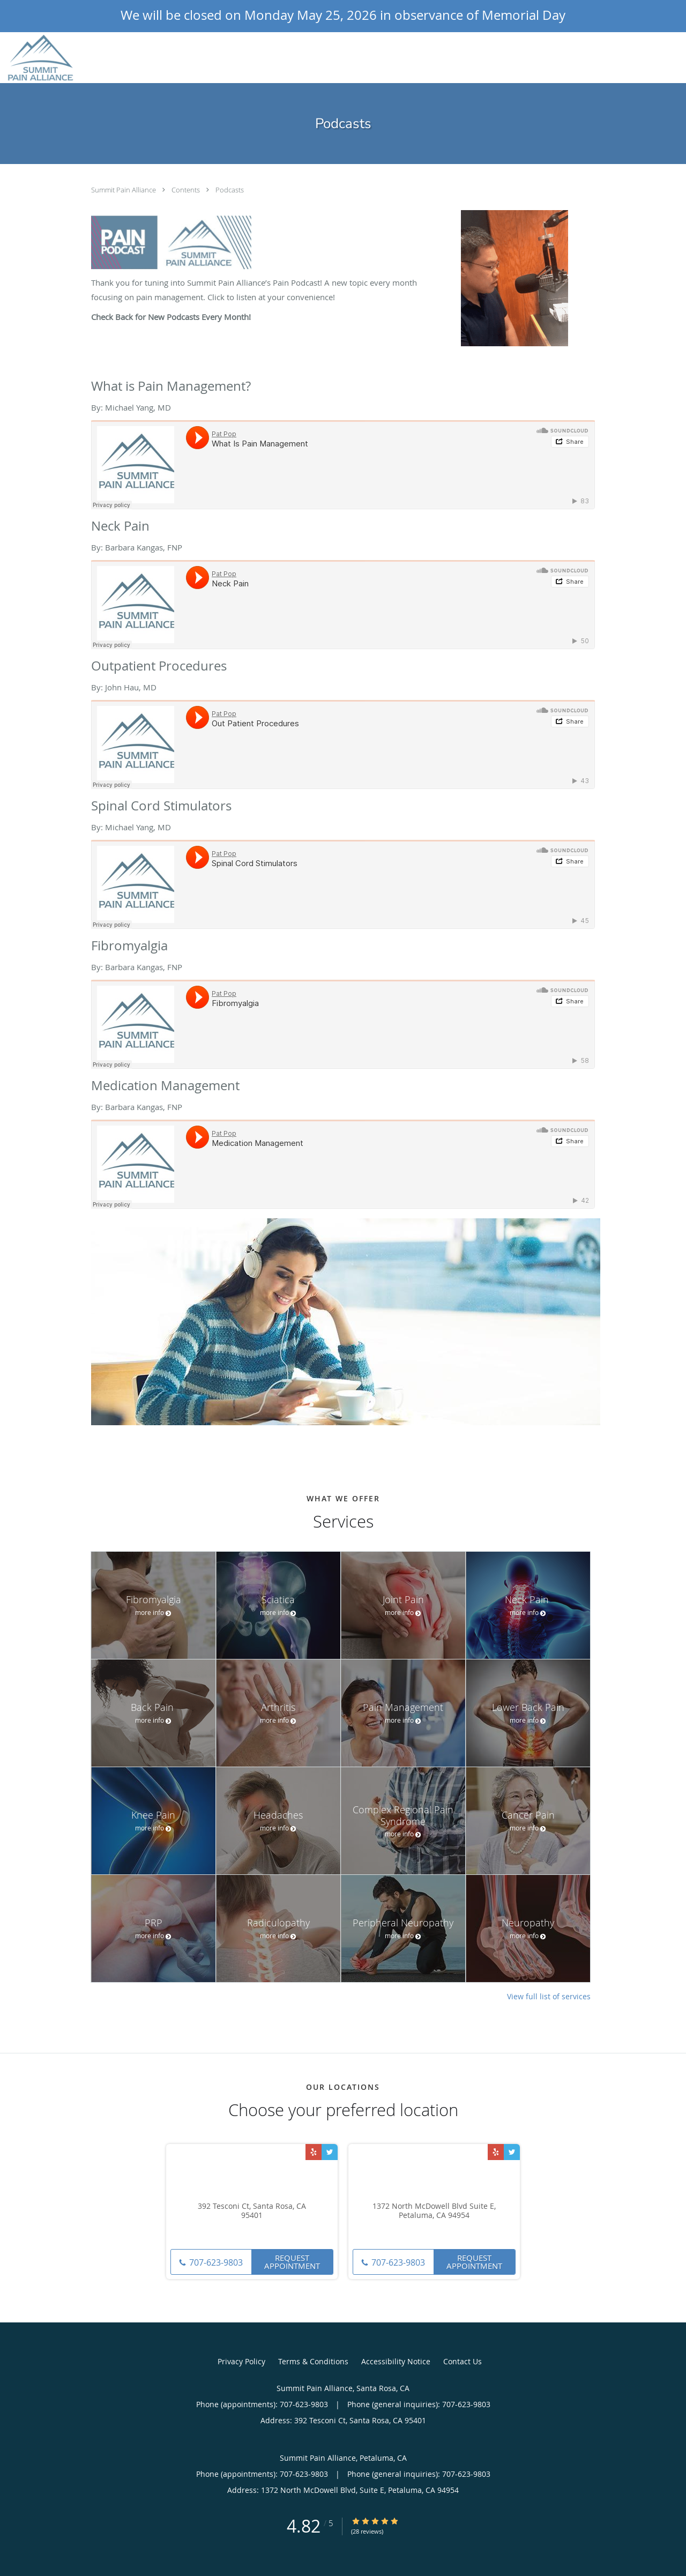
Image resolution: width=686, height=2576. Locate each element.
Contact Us (462, 2361)
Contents (187, 190)
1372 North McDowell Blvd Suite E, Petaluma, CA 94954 (434, 2211)
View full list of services (549, 1996)
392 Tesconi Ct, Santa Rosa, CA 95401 (252, 2211)
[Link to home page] (38, 57)
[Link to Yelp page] (313, 2152)
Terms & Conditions (313, 2361)
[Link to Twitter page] (330, 2152)
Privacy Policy (241, 2361)
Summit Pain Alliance (124, 190)
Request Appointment (292, 2261)
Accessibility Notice (395, 2361)
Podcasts (229, 190)
